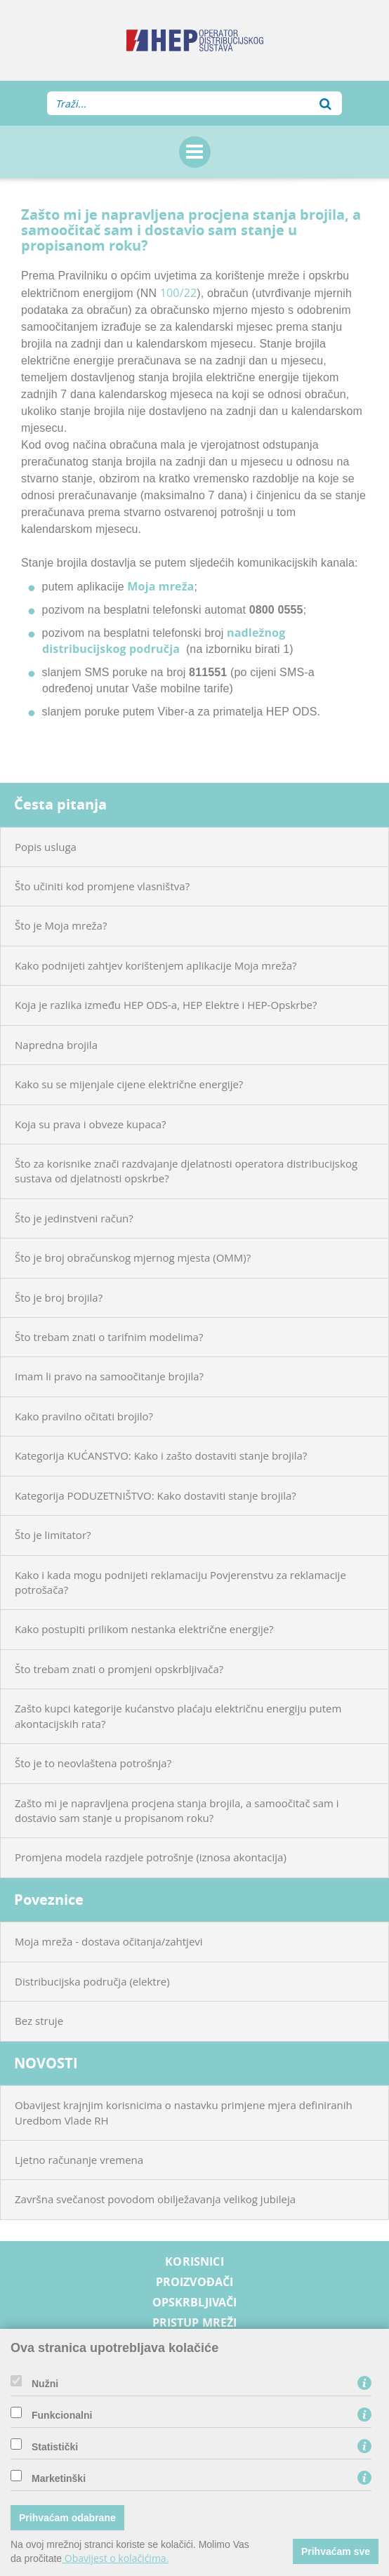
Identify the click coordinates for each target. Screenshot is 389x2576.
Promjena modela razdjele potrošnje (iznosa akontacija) (150, 1857)
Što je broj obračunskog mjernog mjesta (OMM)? (133, 1257)
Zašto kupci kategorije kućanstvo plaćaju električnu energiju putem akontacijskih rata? (178, 1715)
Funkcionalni (62, 2415)
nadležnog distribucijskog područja (163, 640)
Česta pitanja (60, 804)
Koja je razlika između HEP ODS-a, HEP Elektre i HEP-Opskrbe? (166, 1005)
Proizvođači (195, 2282)
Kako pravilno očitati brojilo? (84, 1416)
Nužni (45, 2384)
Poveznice (49, 1899)
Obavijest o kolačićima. (115, 2558)
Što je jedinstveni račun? (74, 1218)
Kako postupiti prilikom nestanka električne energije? (144, 1629)
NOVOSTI (46, 2063)
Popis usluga (46, 847)
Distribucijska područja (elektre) (92, 1981)
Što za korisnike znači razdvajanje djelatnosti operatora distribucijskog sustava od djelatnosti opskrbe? (186, 1170)
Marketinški (59, 2478)
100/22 (178, 292)
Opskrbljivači (194, 2302)
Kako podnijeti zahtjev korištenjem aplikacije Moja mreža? (156, 965)
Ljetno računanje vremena (79, 2160)
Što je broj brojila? (59, 1297)
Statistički (55, 2447)
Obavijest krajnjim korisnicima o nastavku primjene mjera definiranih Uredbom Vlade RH (183, 2112)
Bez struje (39, 2021)
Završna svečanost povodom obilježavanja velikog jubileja (155, 2199)
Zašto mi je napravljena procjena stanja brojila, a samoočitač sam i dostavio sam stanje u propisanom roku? (177, 1810)
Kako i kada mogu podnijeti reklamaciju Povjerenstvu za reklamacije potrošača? (180, 1582)
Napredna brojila (56, 1045)
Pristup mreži (194, 2323)
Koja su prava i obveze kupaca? (90, 1124)
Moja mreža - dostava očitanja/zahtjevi (109, 1941)
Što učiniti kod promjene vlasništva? (102, 886)
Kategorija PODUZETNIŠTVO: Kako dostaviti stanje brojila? (155, 1495)
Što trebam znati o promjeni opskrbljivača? (119, 1669)
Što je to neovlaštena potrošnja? (93, 1763)
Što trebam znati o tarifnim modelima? (109, 1337)
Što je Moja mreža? (61, 925)
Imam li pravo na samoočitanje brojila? (109, 1376)
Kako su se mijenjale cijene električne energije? (129, 1084)
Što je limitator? (53, 1535)
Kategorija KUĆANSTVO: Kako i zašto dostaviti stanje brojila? (161, 1455)
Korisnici (194, 2261)
